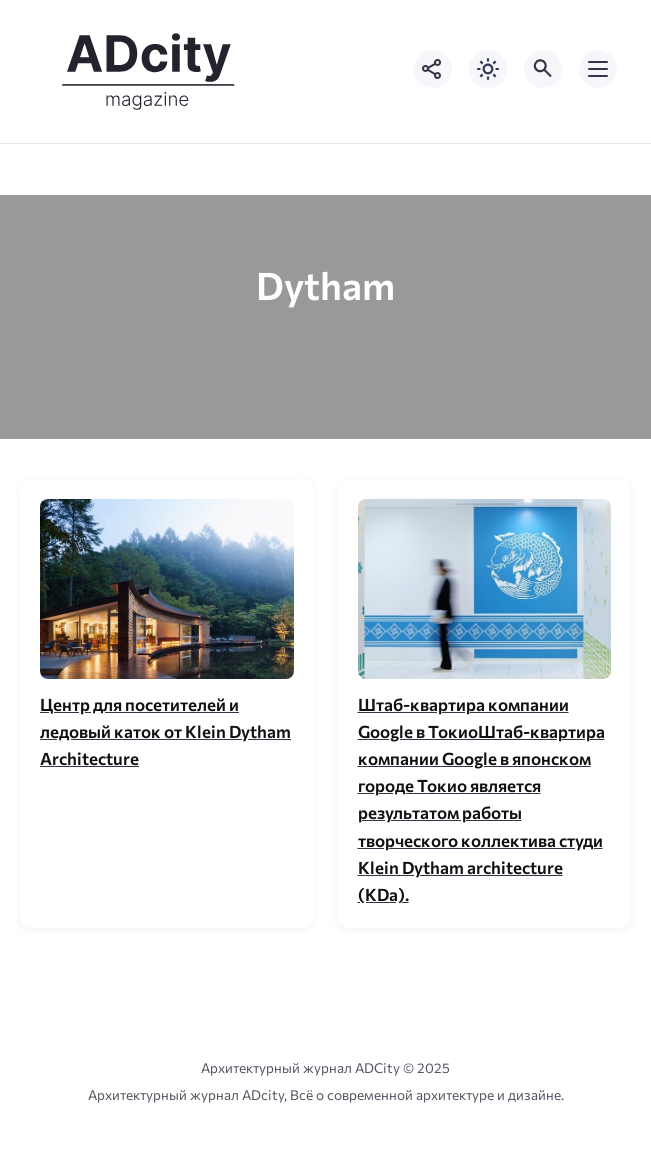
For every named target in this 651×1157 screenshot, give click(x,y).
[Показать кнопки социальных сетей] (433, 69)
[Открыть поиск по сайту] (543, 69)
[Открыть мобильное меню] (598, 69)
